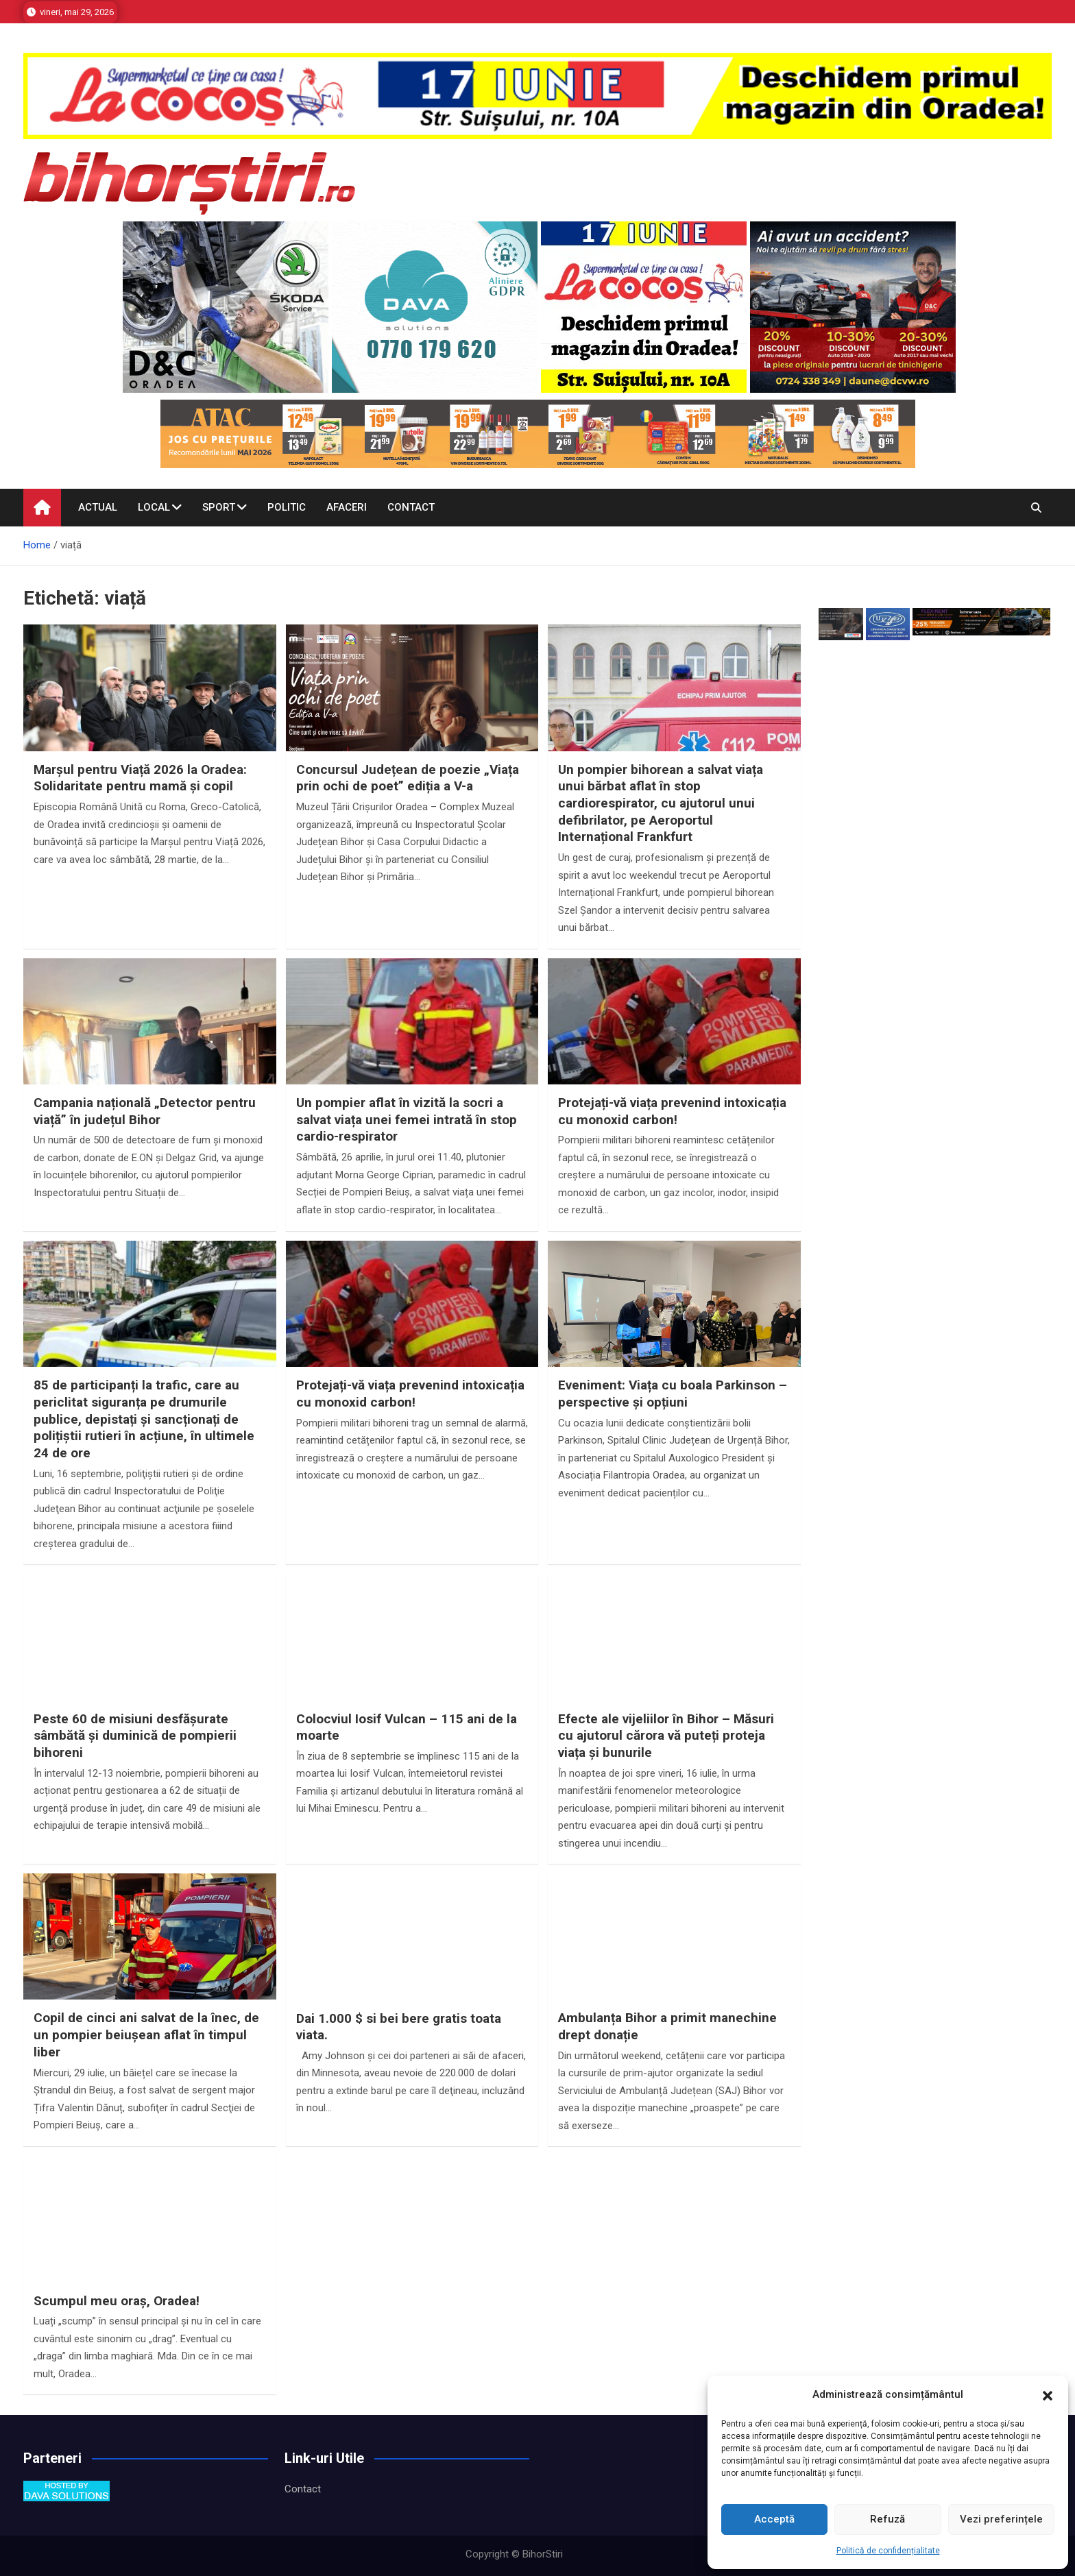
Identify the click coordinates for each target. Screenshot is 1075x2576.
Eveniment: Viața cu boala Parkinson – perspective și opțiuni (672, 1393)
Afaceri (346, 507)
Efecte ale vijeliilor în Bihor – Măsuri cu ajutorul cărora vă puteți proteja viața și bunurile (666, 1735)
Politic (286, 507)
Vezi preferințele (1001, 2519)
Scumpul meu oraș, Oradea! (117, 2301)
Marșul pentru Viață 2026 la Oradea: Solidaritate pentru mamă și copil (140, 778)
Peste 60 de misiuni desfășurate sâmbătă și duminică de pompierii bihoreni (135, 1735)
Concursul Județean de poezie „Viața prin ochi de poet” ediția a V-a (407, 778)
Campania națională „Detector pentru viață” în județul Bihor (145, 1111)
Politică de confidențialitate (888, 2550)
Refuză (887, 2519)
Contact (411, 507)
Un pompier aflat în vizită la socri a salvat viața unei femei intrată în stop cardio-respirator (406, 1119)
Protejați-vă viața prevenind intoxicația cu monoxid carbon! (672, 1111)
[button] (1047, 2395)
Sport (218, 507)
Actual (97, 507)
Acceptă (774, 2519)
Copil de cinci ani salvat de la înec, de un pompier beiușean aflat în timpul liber (146, 2034)
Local (154, 507)
